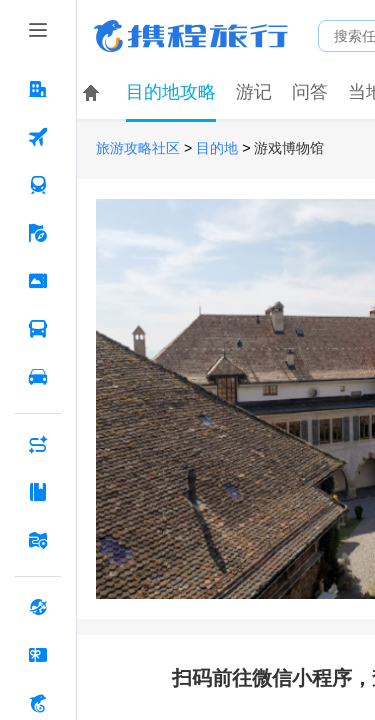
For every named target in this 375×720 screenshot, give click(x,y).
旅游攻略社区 (138, 148)
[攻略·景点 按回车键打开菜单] (38, 492)
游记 (254, 92)
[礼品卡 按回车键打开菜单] (38, 655)
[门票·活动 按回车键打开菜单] (38, 281)
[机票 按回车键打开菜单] (38, 137)
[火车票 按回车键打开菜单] (38, 185)
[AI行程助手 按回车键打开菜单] (38, 444)
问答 (310, 92)
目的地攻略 (171, 92)
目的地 (217, 148)
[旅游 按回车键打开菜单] (38, 233)
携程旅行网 (191, 36)
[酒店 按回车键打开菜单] (38, 89)
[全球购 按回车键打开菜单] (38, 607)
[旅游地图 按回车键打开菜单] (38, 540)
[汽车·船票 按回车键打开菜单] (38, 329)
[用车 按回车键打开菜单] (38, 377)
